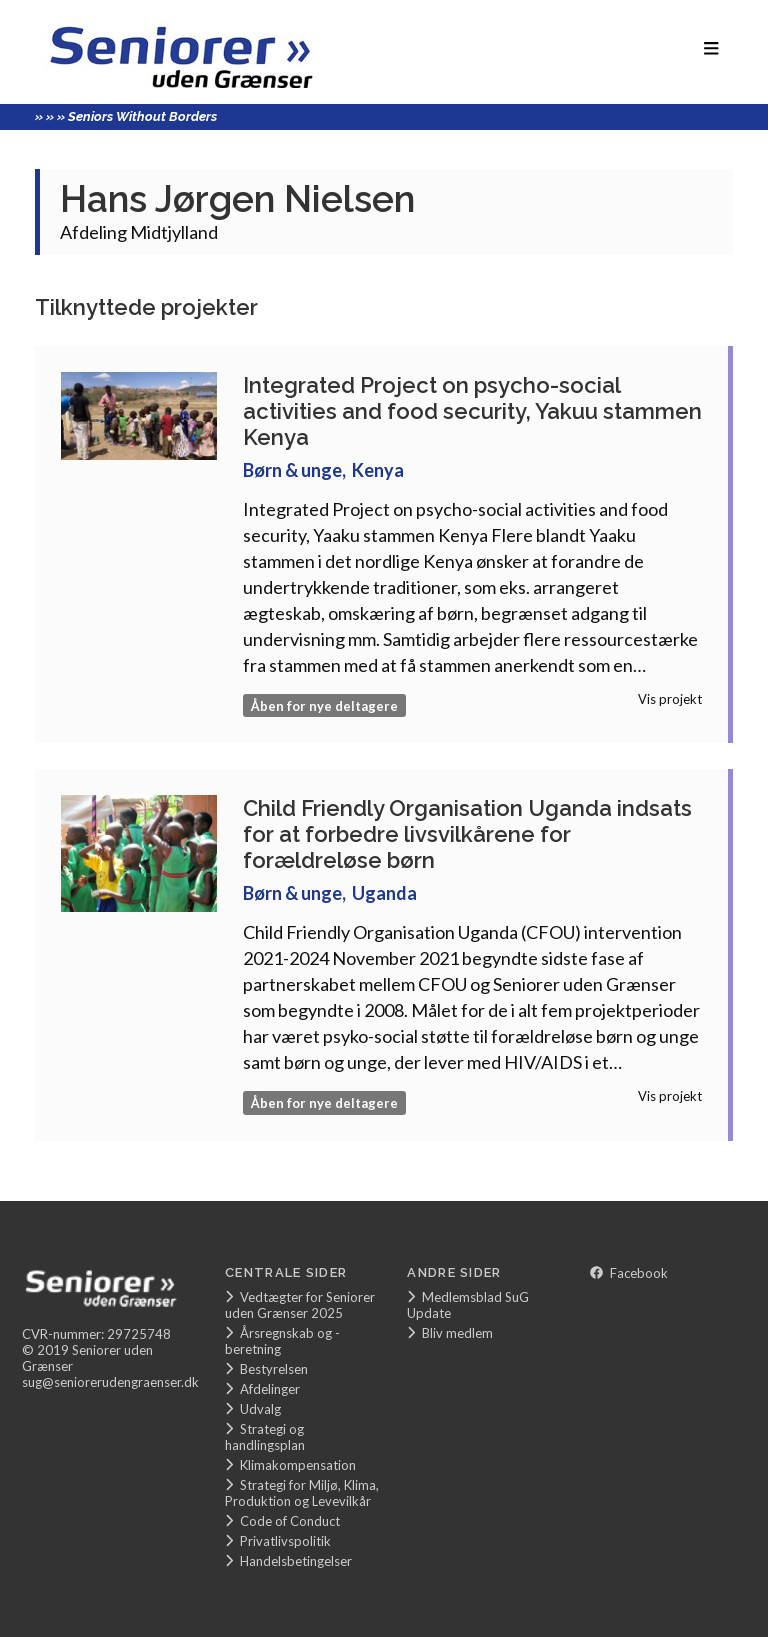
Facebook (629, 1273)
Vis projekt (670, 699)
